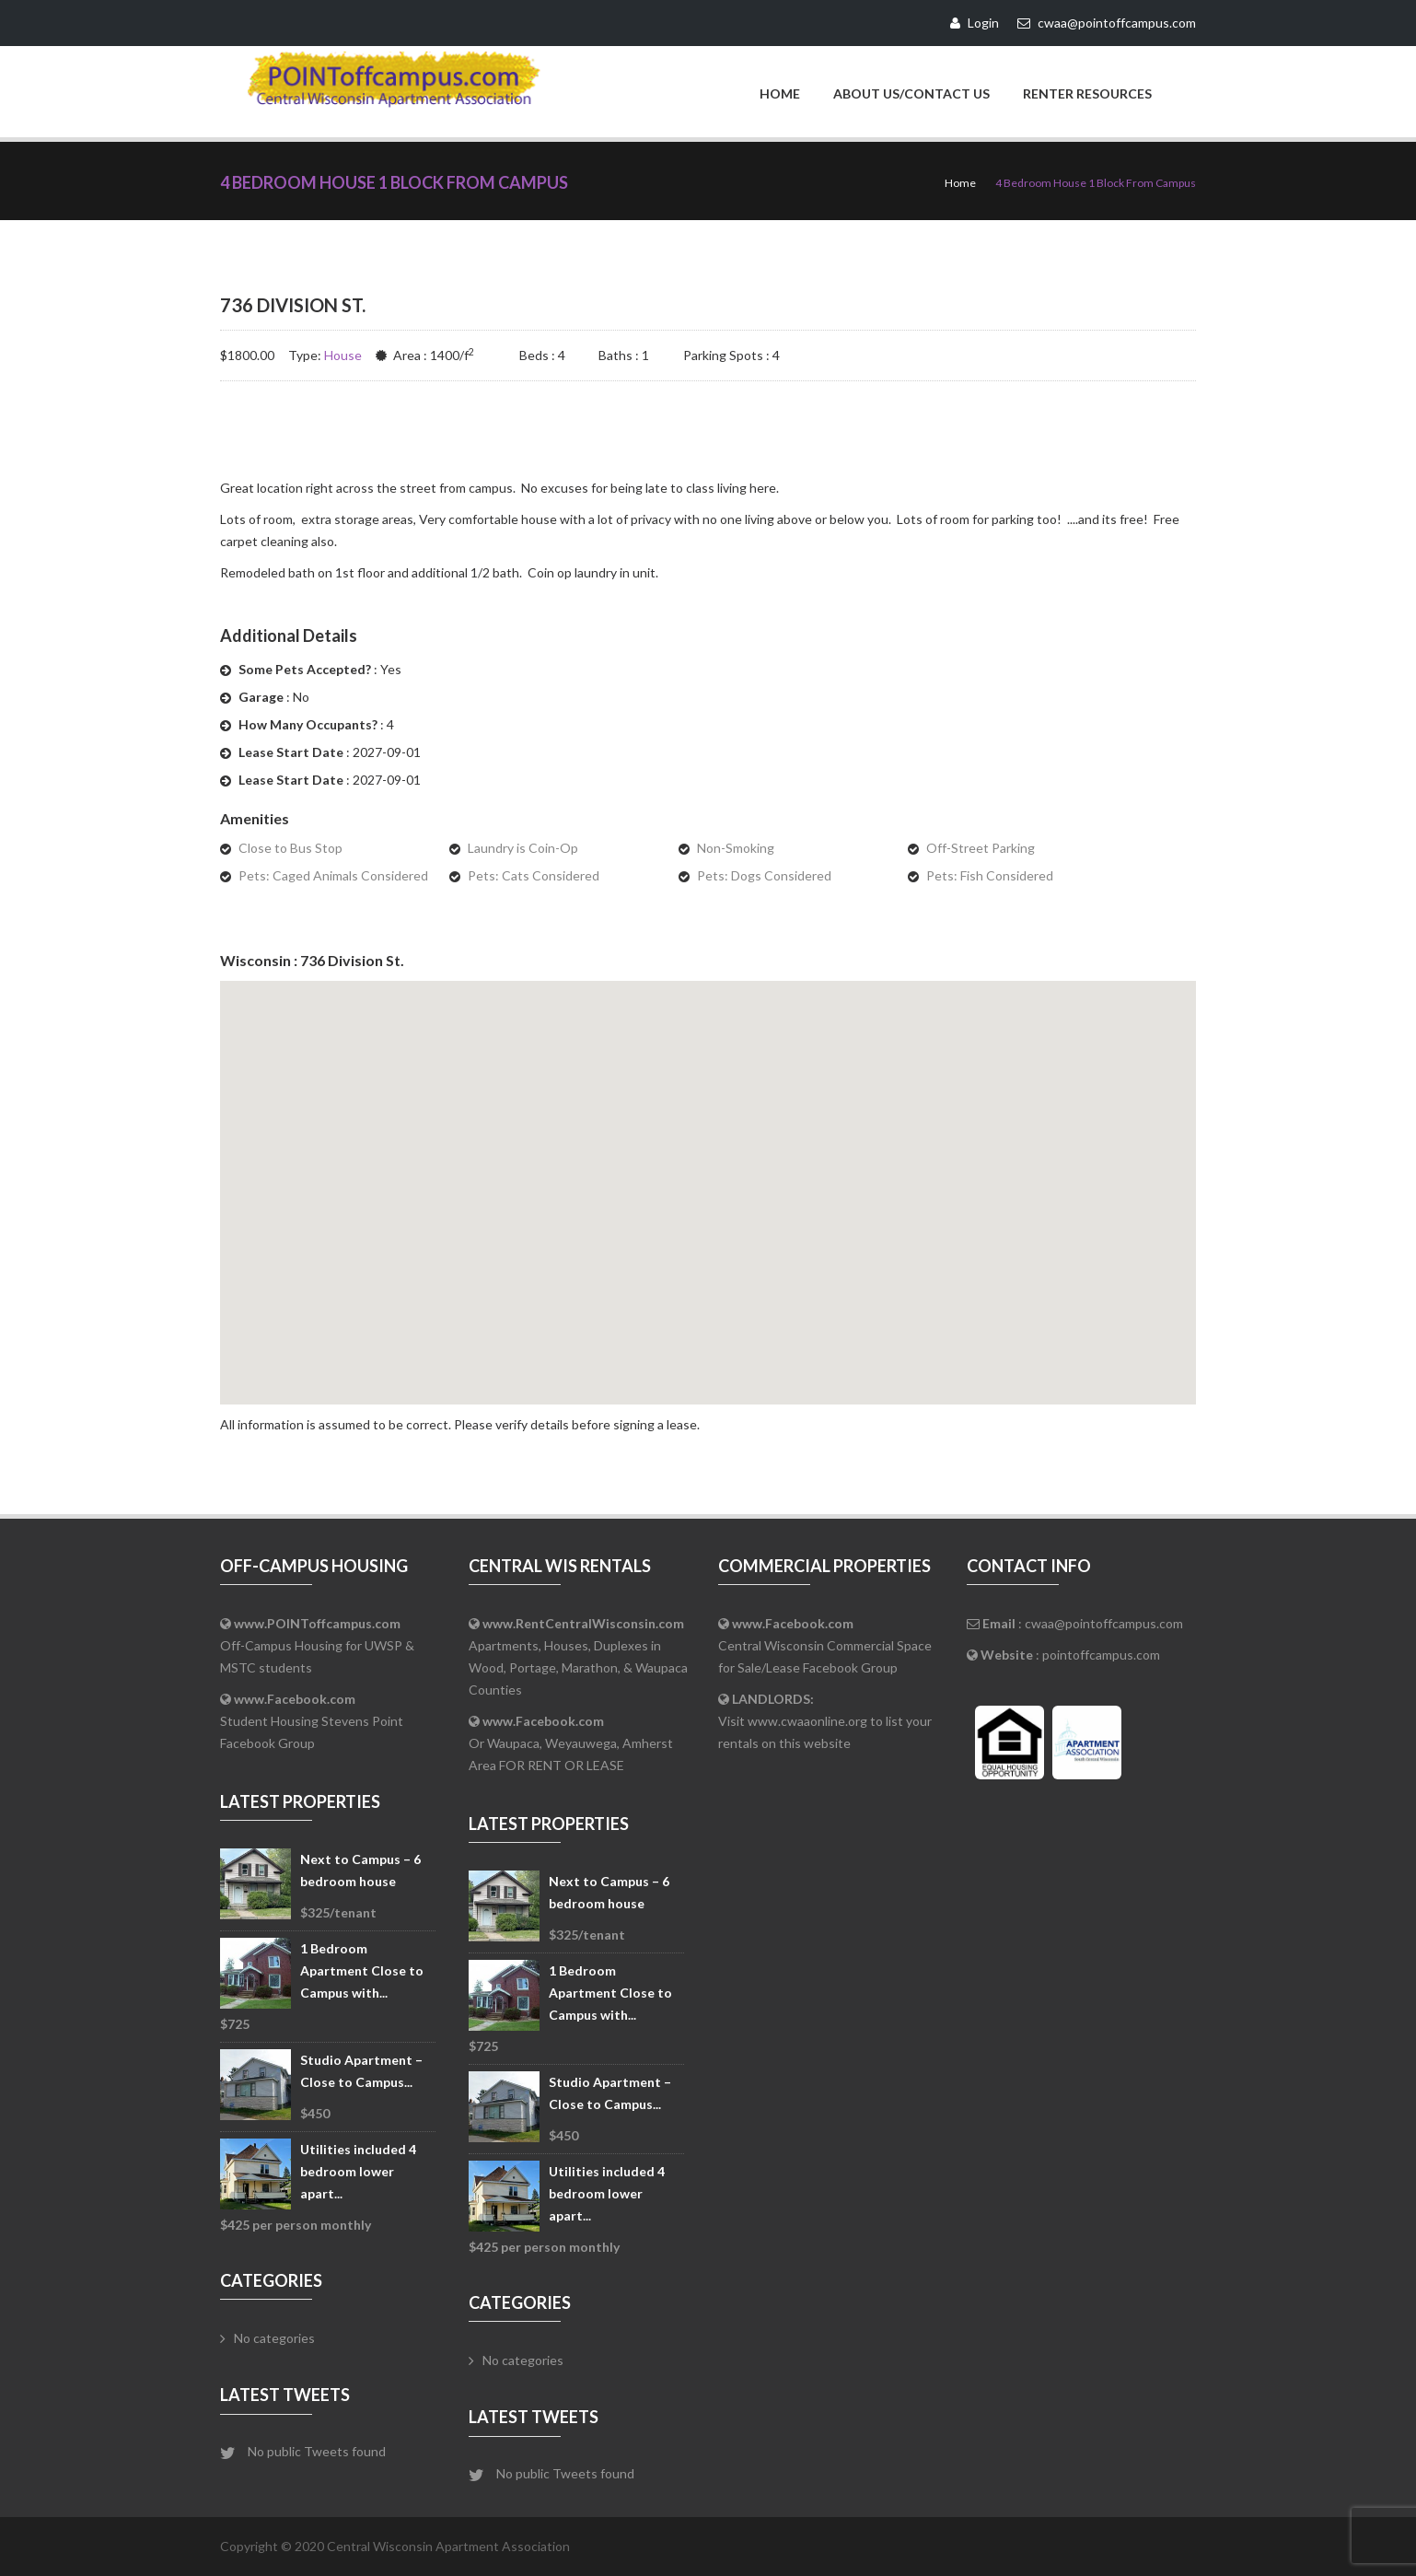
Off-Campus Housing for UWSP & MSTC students (317, 1645)
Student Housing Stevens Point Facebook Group (311, 1721)
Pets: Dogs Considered (764, 875)
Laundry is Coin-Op (523, 848)
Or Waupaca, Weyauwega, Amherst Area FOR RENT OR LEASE (571, 1743)
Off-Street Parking (980, 848)
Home (780, 93)
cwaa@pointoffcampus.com (1104, 1623)
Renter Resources (1087, 93)
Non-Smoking (735, 848)
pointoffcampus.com (1101, 1654)
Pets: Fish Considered (989, 875)
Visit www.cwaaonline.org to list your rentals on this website (825, 1721)
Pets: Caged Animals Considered (333, 875)
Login (974, 22)
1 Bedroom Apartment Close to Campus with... (362, 1970)
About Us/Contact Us (911, 93)
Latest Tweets (285, 2394)
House (343, 355)
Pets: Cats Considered (533, 875)
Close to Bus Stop (290, 848)
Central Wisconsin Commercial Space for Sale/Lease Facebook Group (825, 1645)
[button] (708, 1176)
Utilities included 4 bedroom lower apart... (358, 2171)
